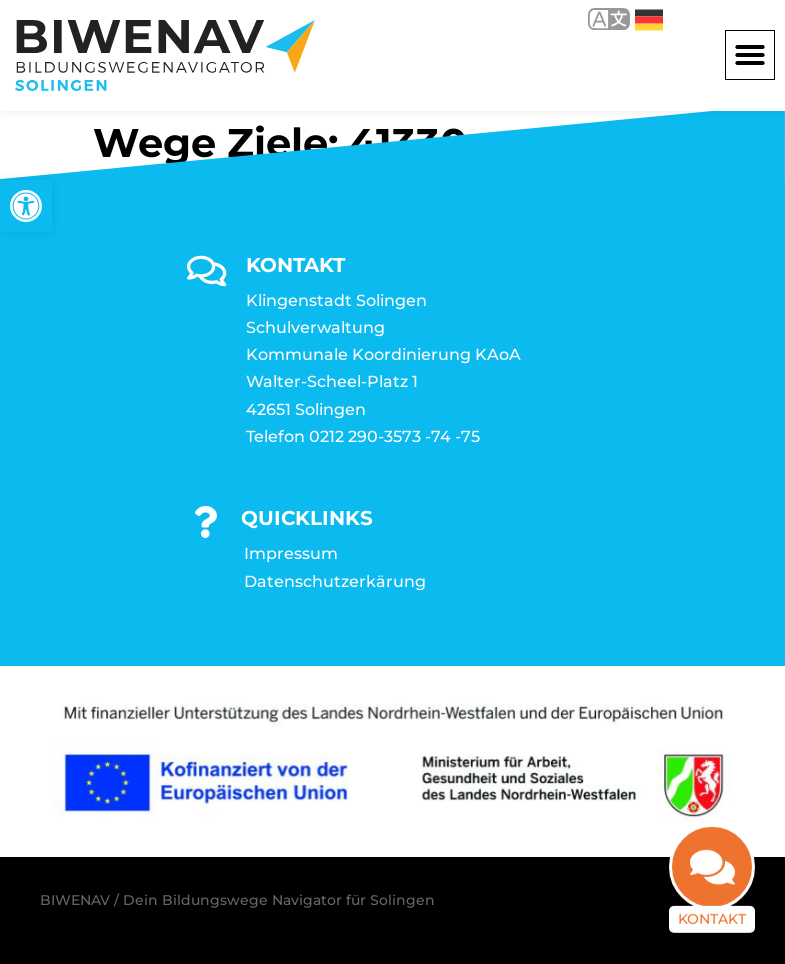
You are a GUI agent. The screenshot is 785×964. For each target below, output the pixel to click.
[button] (750, 55)
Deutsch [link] (649, 20)
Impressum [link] (291, 553)
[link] (26, 206)
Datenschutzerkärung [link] (335, 581)
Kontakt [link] (712, 917)
